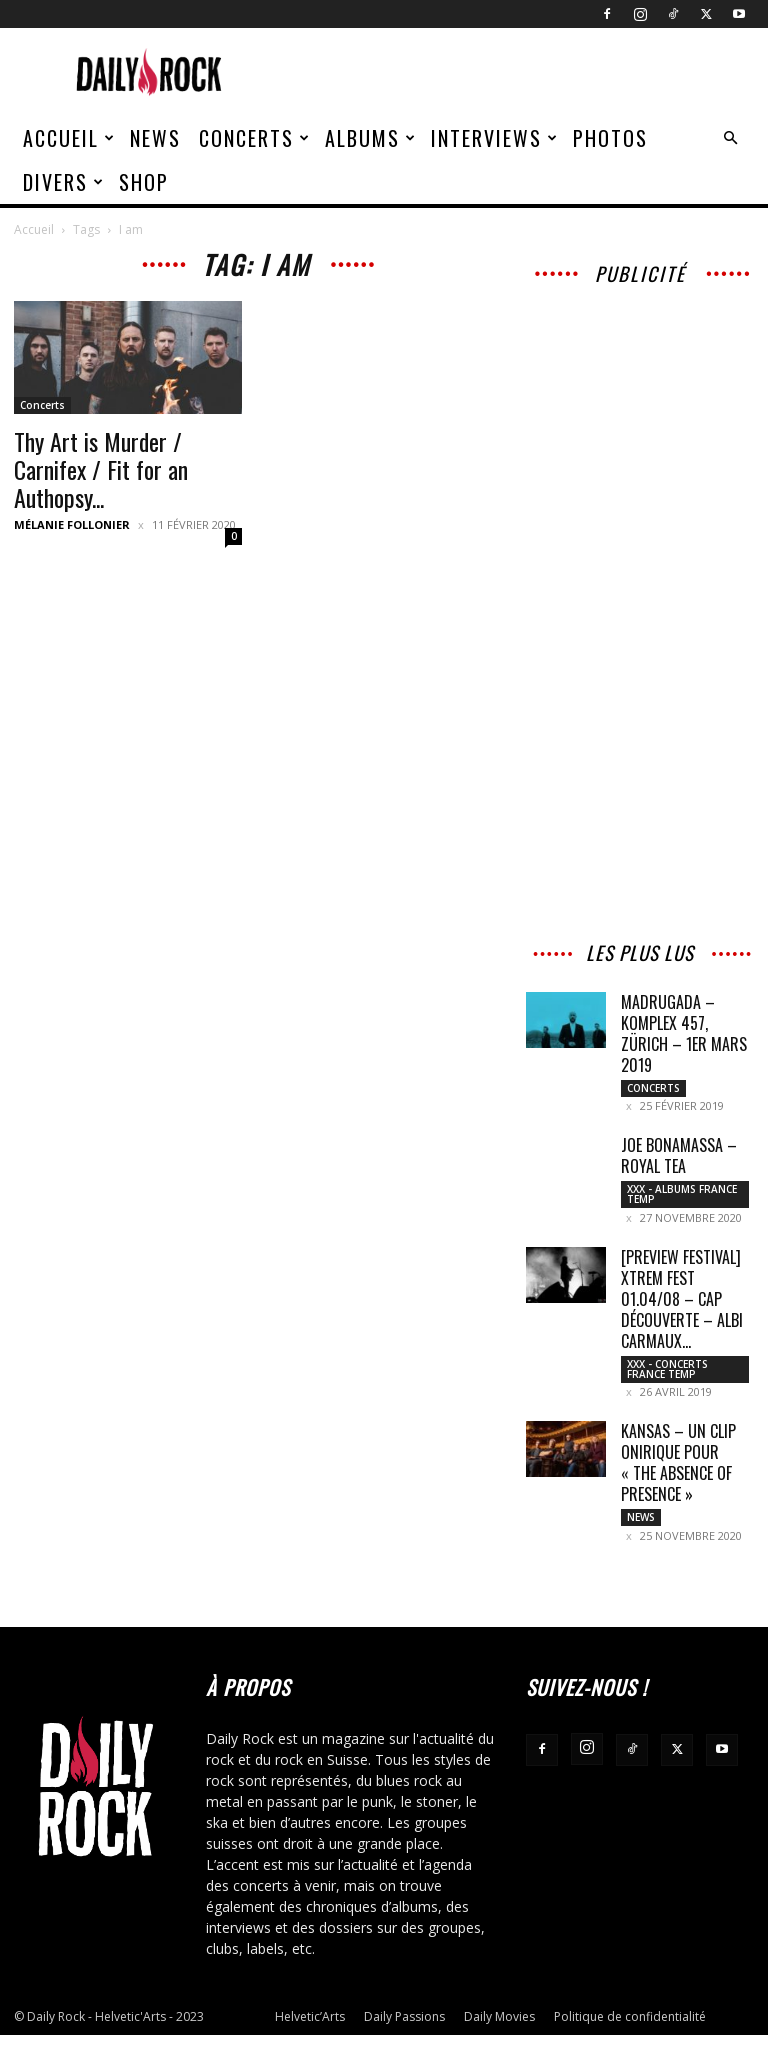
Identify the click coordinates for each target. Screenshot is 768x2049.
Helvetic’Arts (310, 2030)
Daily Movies (499, 2030)
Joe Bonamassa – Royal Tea (679, 1159)
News (155, 138)
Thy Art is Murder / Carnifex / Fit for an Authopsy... (101, 469)
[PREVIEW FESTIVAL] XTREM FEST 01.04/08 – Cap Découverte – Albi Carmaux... (682, 1306)
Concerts (255, 138)
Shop (144, 182)
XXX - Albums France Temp (682, 1198)
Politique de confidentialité (630, 2030)
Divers (64, 182)
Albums (371, 138)
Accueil (69, 138)
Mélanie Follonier (72, 524)
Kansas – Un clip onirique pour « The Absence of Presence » (678, 1473)
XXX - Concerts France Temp (667, 1376)
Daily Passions (404, 2030)
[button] (730, 138)
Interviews (495, 138)
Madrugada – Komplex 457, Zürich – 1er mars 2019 (684, 1033)
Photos (610, 138)
